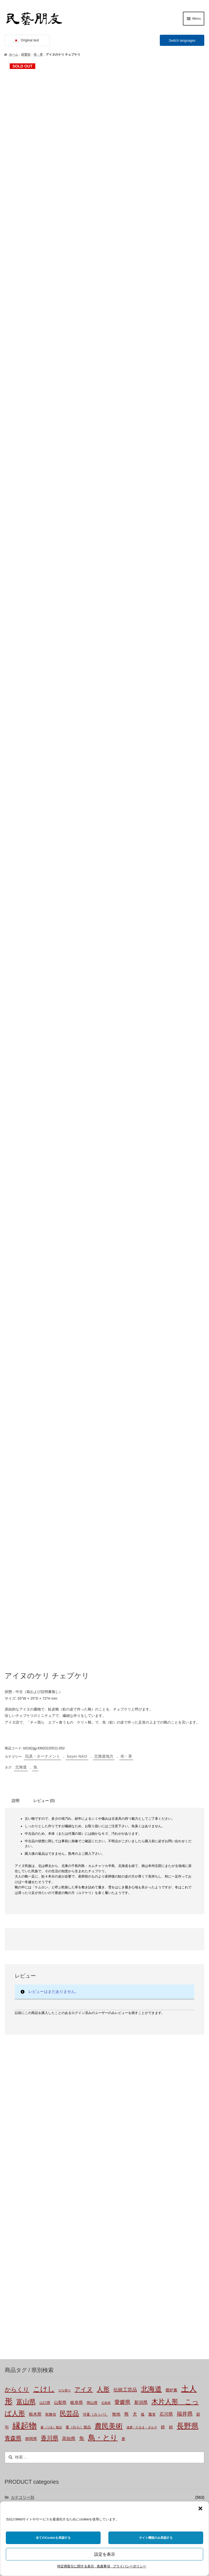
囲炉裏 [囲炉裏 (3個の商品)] (171, 1858)
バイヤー (18, 2200)
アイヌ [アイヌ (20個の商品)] (83, 1857)
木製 (21, 2049)
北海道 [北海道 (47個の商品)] (151, 1857)
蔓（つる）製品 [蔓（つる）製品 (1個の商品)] (51, 1894)
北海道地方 (103, 1224)
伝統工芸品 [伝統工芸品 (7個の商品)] (125, 1857)
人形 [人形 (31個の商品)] (103, 1857)
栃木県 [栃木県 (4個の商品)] (35, 1881)
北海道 (21, 1235)
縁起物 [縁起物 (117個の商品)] (25, 1893)
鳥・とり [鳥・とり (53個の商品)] (103, 1905)
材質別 (25, 54)
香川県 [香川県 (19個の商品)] (49, 1905)
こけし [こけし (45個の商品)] (44, 1857)
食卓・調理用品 (30, 1993)
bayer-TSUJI (28, 2218)
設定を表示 (104, 2554)
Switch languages (182, 41)
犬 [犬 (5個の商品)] (135, 1881)
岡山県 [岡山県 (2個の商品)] (92, 1871)
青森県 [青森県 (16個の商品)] (13, 1905)
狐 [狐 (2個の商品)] (143, 1882)
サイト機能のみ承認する (156, 2537)
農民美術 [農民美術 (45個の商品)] (109, 1893)
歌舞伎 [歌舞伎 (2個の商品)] (50, 1882)
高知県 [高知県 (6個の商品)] (68, 1905)
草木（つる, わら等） (35, 2059)
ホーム (13, 54)
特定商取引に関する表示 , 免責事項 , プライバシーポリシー (101, 2566)
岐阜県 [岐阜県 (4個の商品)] (76, 1870)
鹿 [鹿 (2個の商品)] (123, 1906)
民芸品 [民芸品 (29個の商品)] (69, 1880)
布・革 (38, 54)
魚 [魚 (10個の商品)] (81, 1906)
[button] (200, 2508)
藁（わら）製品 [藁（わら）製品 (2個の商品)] (78, 1895)
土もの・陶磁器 (30, 2040)
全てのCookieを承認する (53, 2537)
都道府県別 (20, 2096)
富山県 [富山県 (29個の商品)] (26, 1869)
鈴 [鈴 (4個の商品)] (163, 1894)
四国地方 (25, 2171)
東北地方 (25, 2124)
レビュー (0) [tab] (44, 1268)
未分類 (23, 2021)
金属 (21, 2087)
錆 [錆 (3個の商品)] (171, 1894)
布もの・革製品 (30, 1983)
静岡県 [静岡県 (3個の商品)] (31, 1906)
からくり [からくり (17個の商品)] (17, 1857)
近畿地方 (25, 2153)
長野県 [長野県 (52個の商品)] (187, 1893)
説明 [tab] (15, 1268)
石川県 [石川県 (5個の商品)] (166, 1881)
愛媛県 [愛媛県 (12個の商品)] (122, 1870)
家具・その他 (29, 2002)
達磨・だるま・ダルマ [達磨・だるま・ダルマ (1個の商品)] (141, 1894)
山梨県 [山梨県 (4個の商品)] (60, 1870)
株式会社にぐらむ (32, 2478)
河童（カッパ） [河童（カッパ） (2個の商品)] (95, 1882)
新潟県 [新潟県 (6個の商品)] (141, 1870)
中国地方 (25, 2162)
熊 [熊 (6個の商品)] (126, 1881)
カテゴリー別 (22, 1965)
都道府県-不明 (29, 2106)
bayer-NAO (77, 1224)
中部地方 (25, 2143)
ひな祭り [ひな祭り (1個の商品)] (65, 1858)
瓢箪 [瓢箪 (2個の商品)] (152, 1882)
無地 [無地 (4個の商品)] (116, 1881)
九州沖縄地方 (29, 2181)
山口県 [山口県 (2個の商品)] (44, 1871)
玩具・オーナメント (42, 1224)
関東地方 (25, 2134)
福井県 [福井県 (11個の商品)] (185, 1881)
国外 (15, 2190)
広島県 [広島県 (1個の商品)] (106, 1870)
